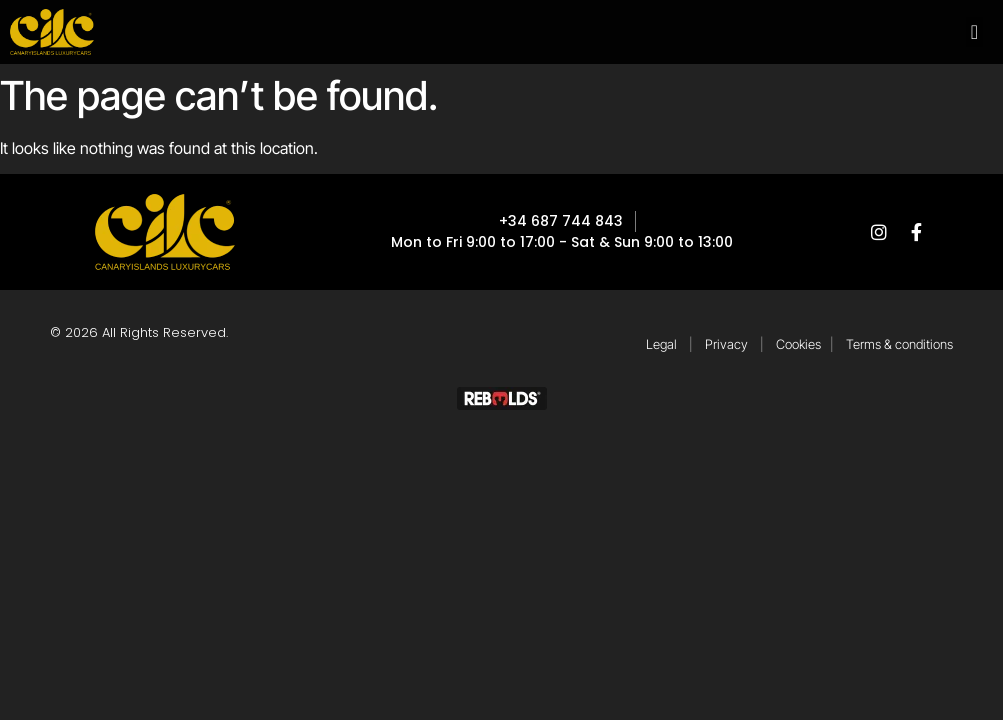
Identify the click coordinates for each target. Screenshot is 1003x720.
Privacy (726, 344)
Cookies (798, 344)
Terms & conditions (899, 344)
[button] (974, 32)
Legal (661, 344)
